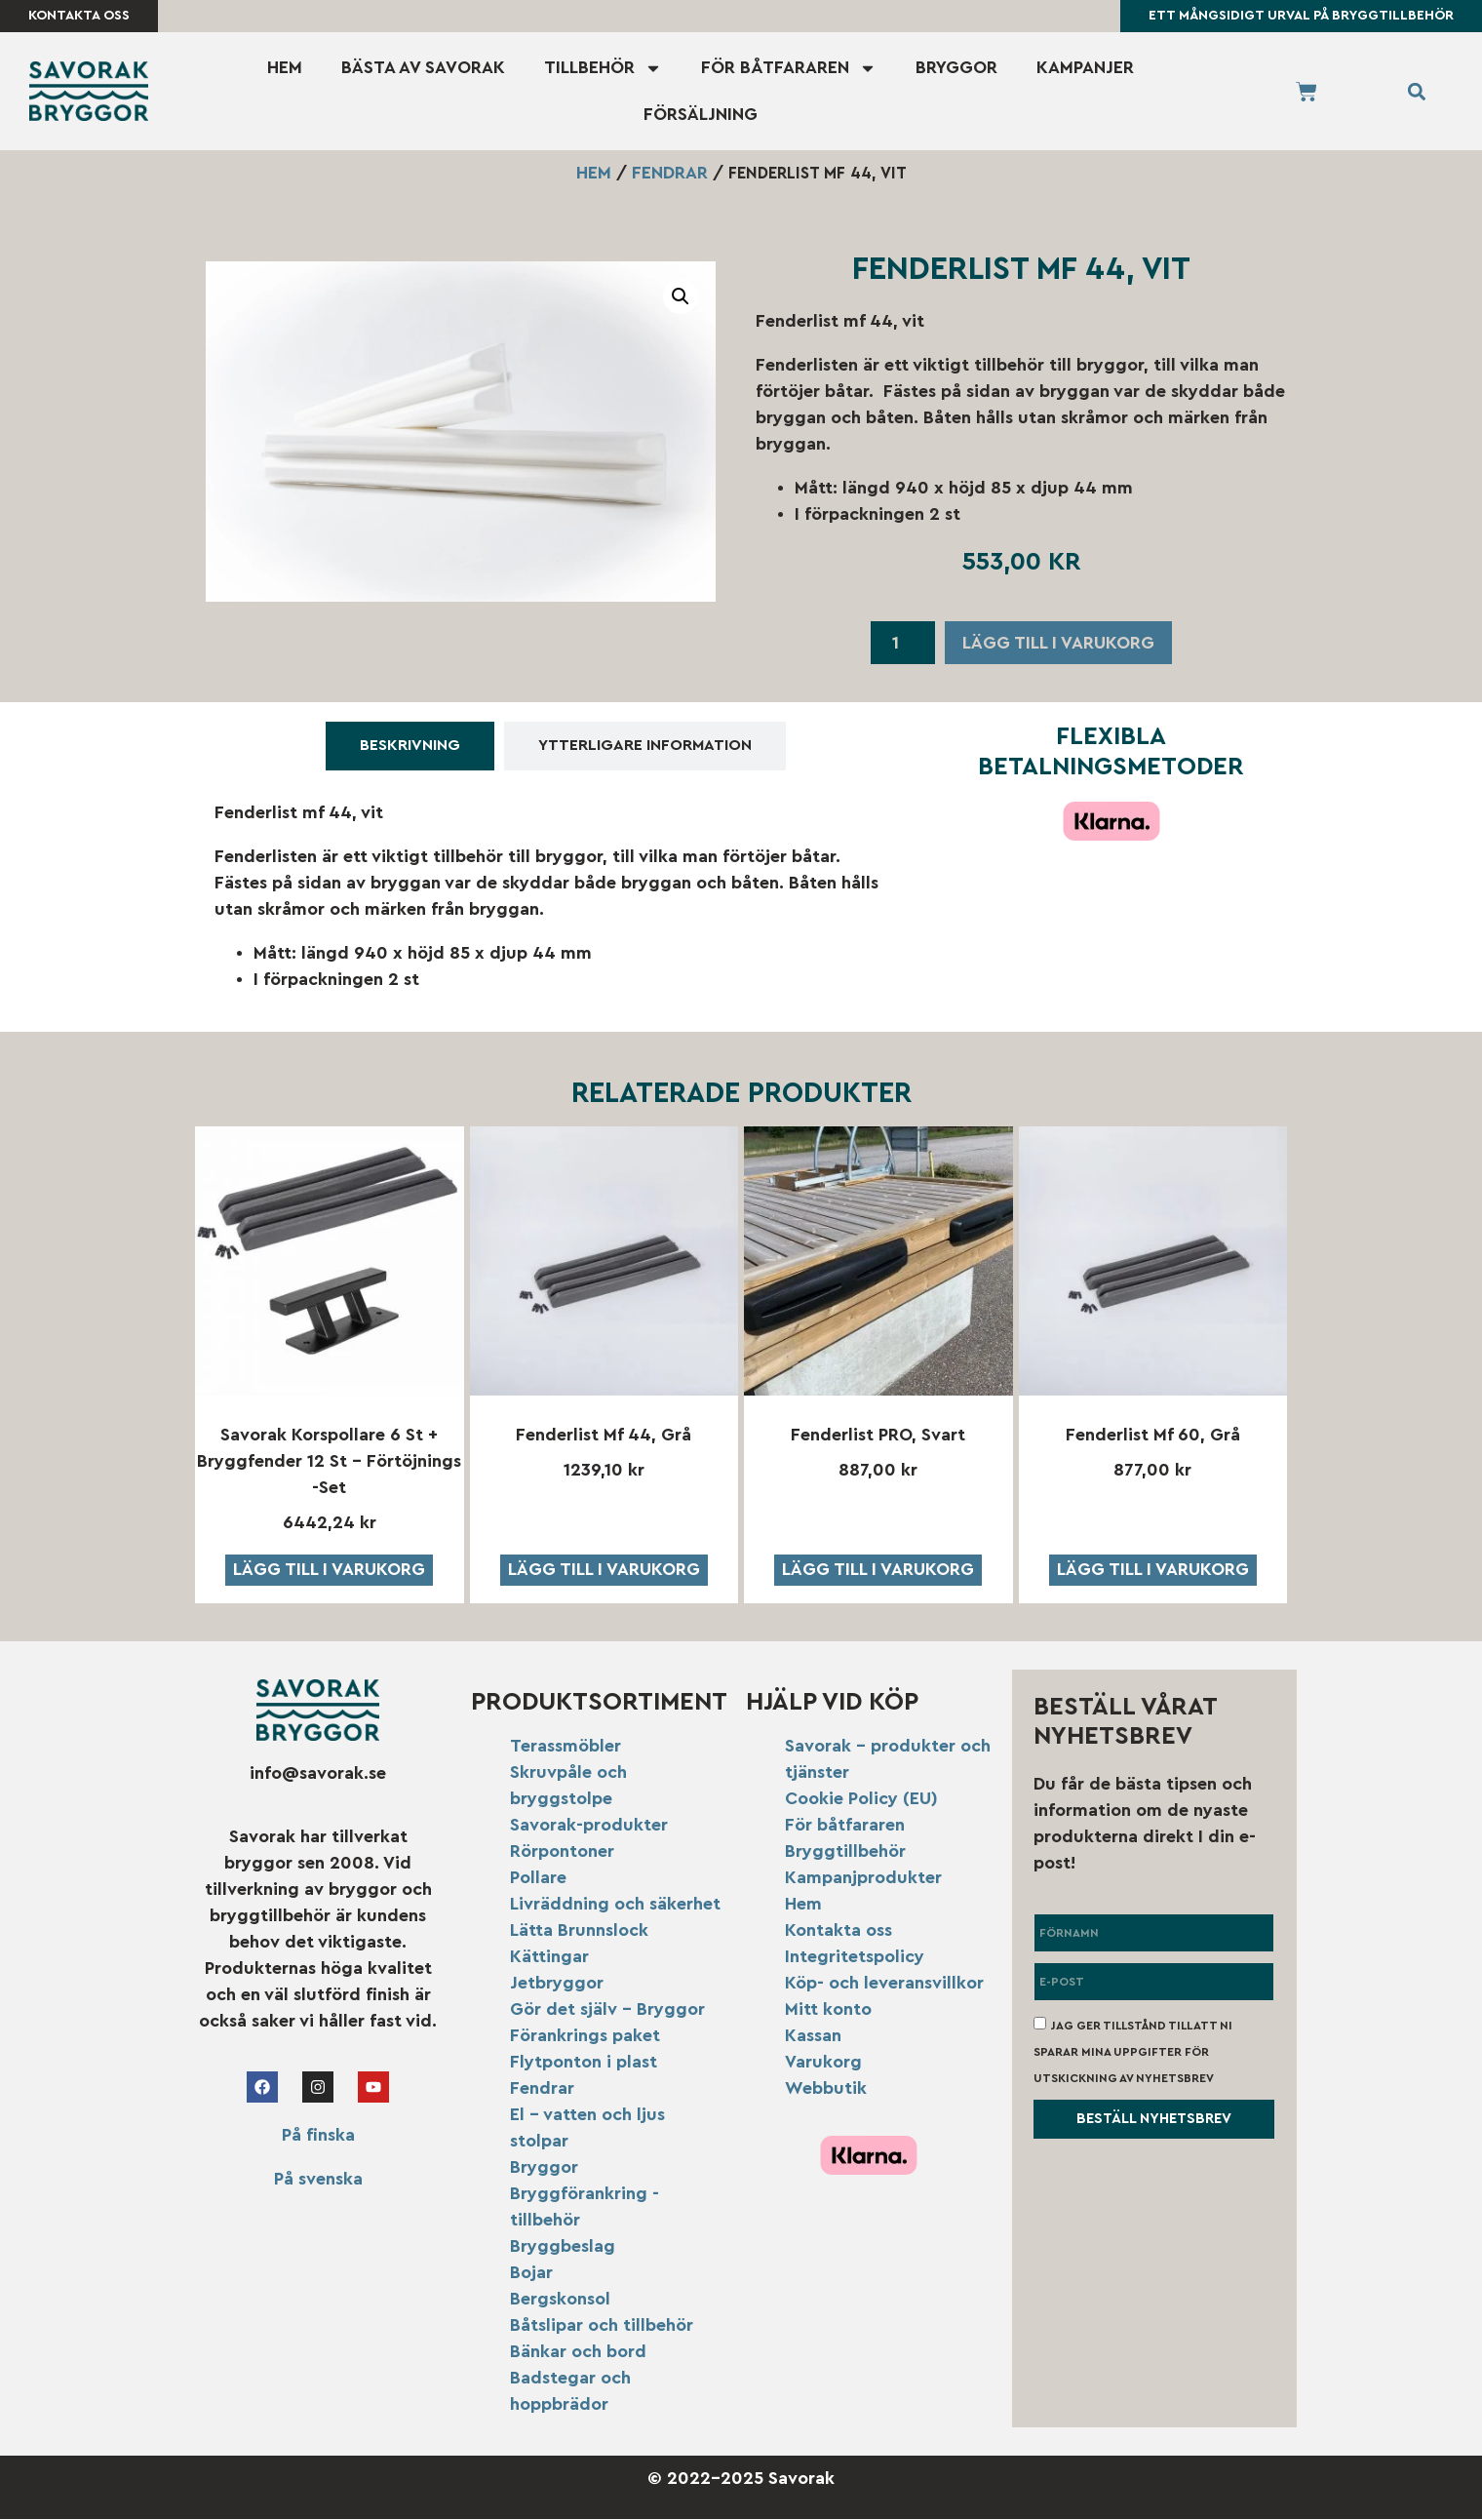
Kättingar (549, 1957)
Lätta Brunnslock (579, 1931)
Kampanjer (1085, 68)
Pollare (538, 1878)
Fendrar (670, 174)
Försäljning (701, 115)
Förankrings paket (585, 2036)
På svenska (318, 2180)
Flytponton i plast (583, 2062)
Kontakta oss (838, 1931)
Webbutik (826, 2089)
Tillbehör (603, 69)
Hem (284, 68)
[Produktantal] (902, 644)
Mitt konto (828, 2010)
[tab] (410, 747)
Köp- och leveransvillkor (884, 1983)
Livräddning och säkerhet (615, 1904)
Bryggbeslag (562, 2247)
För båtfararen (789, 69)
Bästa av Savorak (423, 68)
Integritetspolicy (854, 1957)
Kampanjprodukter (863, 1878)
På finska (318, 2137)
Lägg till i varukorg (1058, 643)
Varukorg (823, 2062)
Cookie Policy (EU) (861, 1799)
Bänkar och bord (578, 2352)
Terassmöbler (565, 1746)
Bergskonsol (560, 2299)
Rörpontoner (562, 1852)
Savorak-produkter (589, 1825)
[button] (1416, 92)
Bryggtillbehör (845, 1852)
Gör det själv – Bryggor (607, 2010)
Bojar (531, 2273)
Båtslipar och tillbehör (601, 2326)
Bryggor (956, 68)
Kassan (813, 2036)
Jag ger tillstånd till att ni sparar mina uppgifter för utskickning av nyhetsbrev (1133, 2053)
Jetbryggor (557, 1983)
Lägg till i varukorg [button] (329, 1570)
